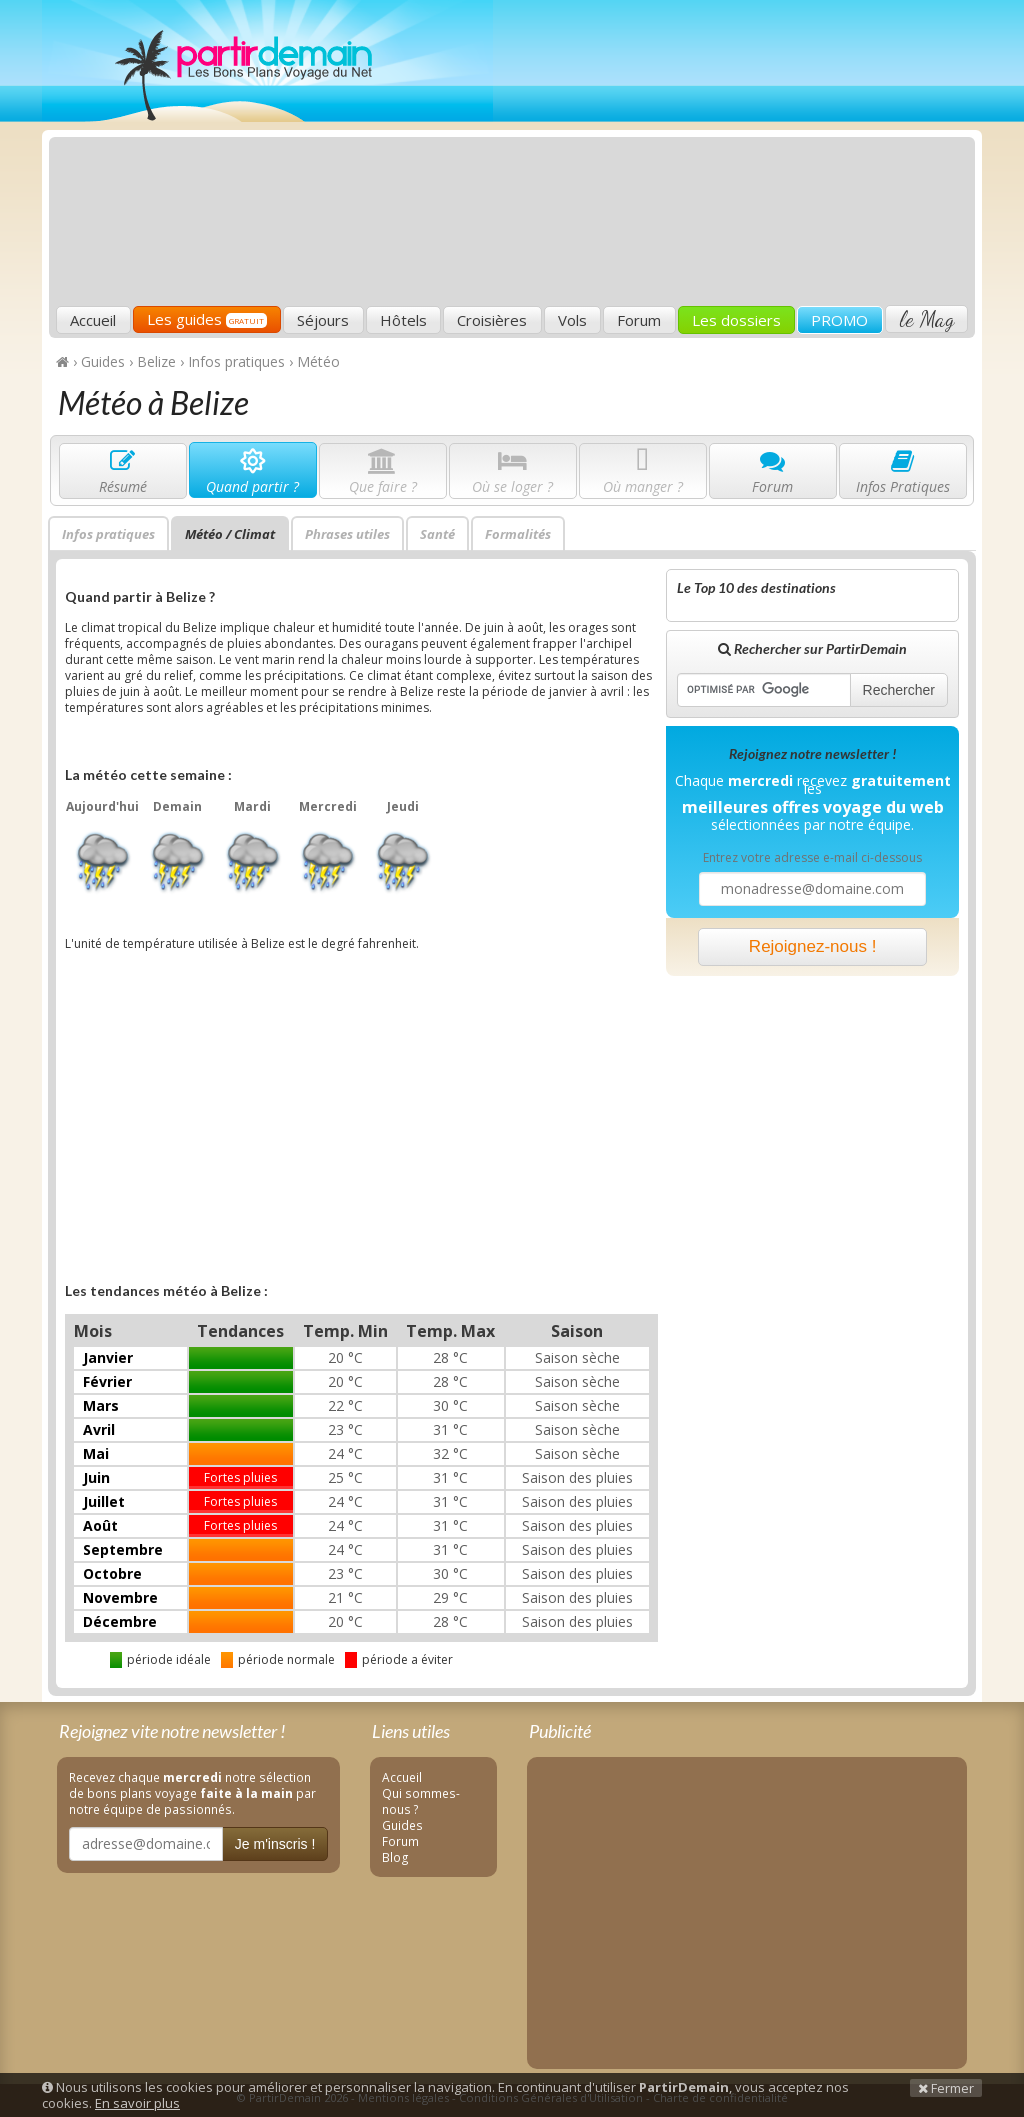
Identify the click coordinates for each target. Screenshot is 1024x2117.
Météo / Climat (230, 534)
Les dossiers (736, 320)
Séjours (323, 320)
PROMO (839, 320)
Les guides (207, 319)
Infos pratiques (108, 534)
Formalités (518, 534)
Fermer (946, 2088)
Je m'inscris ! (275, 1844)
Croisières (492, 320)
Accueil (93, 320)
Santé (437, 534)
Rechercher (899, 690)
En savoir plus (137, 2103)
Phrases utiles (347, 534)
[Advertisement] (673, 156)
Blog (395, 1857)
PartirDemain (267, 61)
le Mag (926, 319)
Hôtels (403, 320)
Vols (572, 320)
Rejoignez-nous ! (813, 946)
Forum (639, 320)
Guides (402, 1825)
